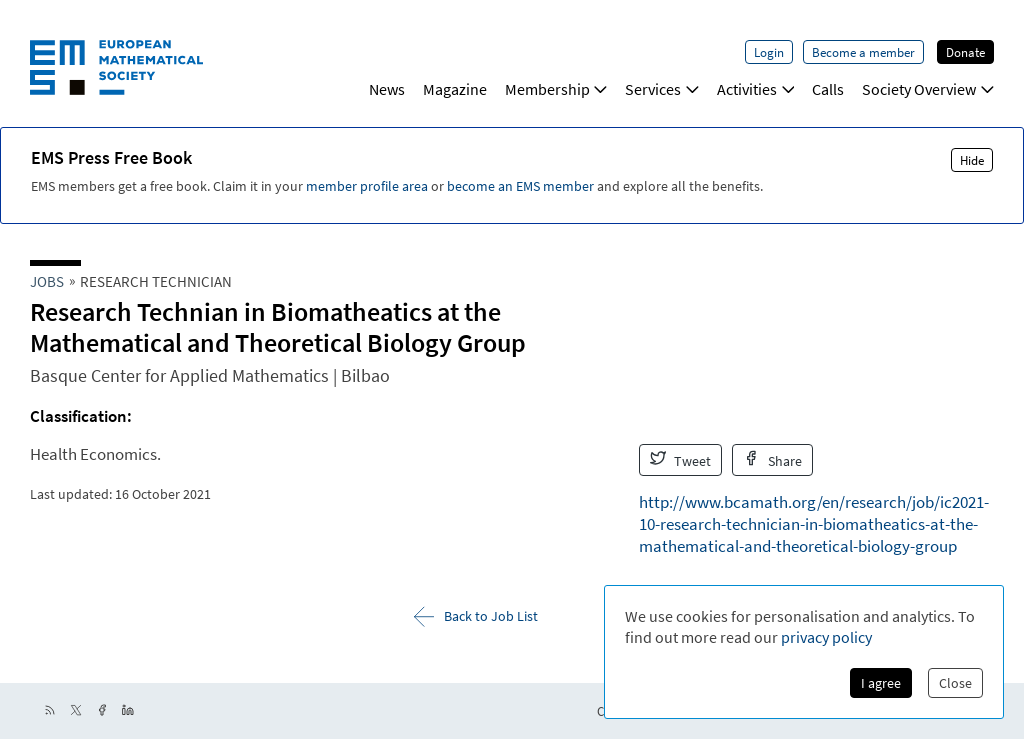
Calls (828, 89)
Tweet (681, 460)
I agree (881, 683)
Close (955, 683)
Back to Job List (476, 616)
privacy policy (826, 637)
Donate (965, 52)
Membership (556, 89)
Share (772, 460)
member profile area (367, 186)
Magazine (455, 89)
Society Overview (928, 89)
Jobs (47, 281)
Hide (972, 160)
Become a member (863, 52)
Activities (756, 89)
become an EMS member (520, 186)
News (387, 89)
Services (662, 89)
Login (769, 52)
